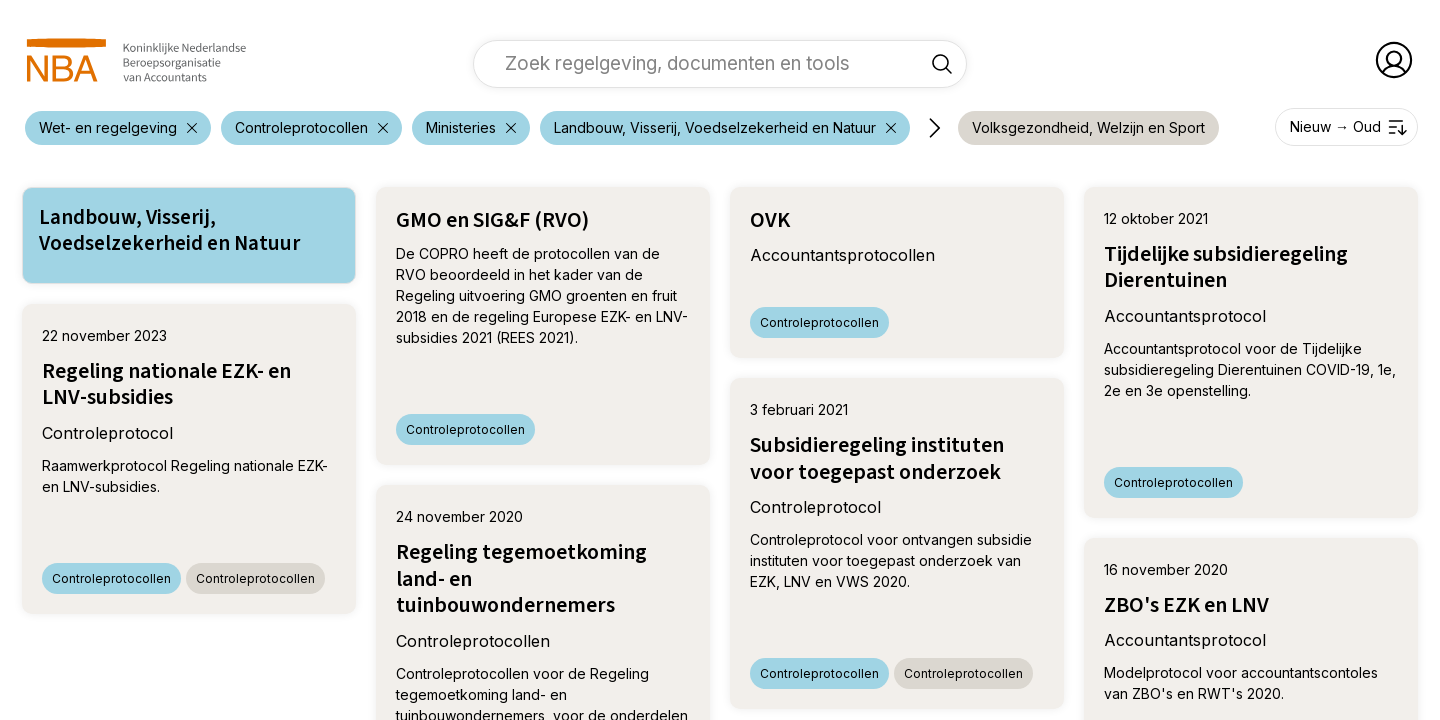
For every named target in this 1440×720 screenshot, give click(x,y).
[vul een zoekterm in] (705, 63)
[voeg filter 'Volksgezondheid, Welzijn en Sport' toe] (1088, 128)
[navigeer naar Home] (136, 60)
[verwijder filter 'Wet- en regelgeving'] (118, 128)
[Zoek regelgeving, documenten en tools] (942, 63)
